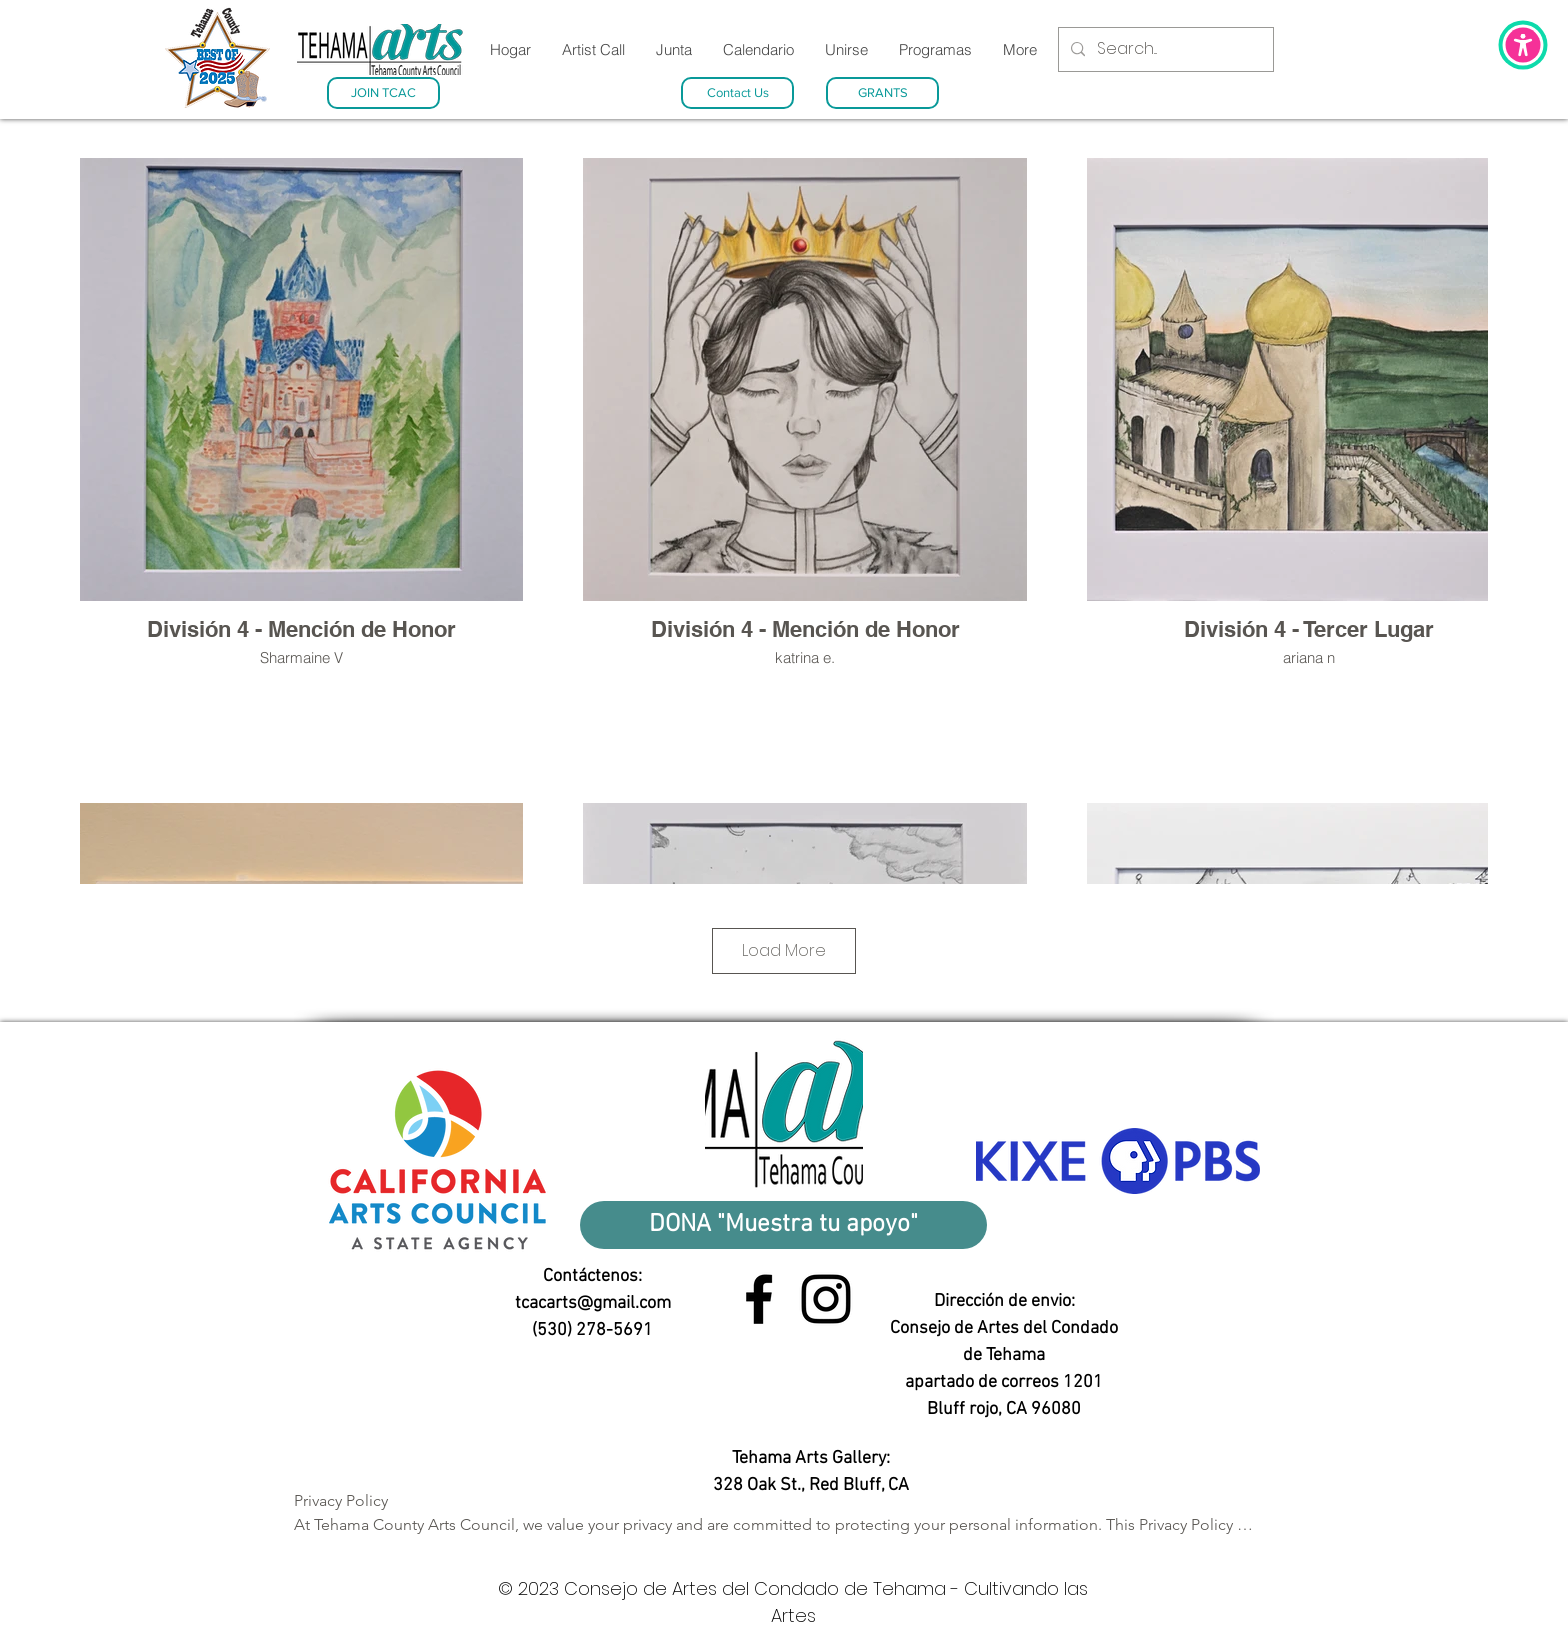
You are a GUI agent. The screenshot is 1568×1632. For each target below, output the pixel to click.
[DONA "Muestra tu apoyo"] (783, 1225)
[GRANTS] (882, 93)
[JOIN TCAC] (383, 93)
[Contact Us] (737, 93)
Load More (784, 950)
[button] (1523, 45)
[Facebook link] (759, 1299)
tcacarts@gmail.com (593, 1303)
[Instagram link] (826, 1299)
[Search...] (1164, 49)
